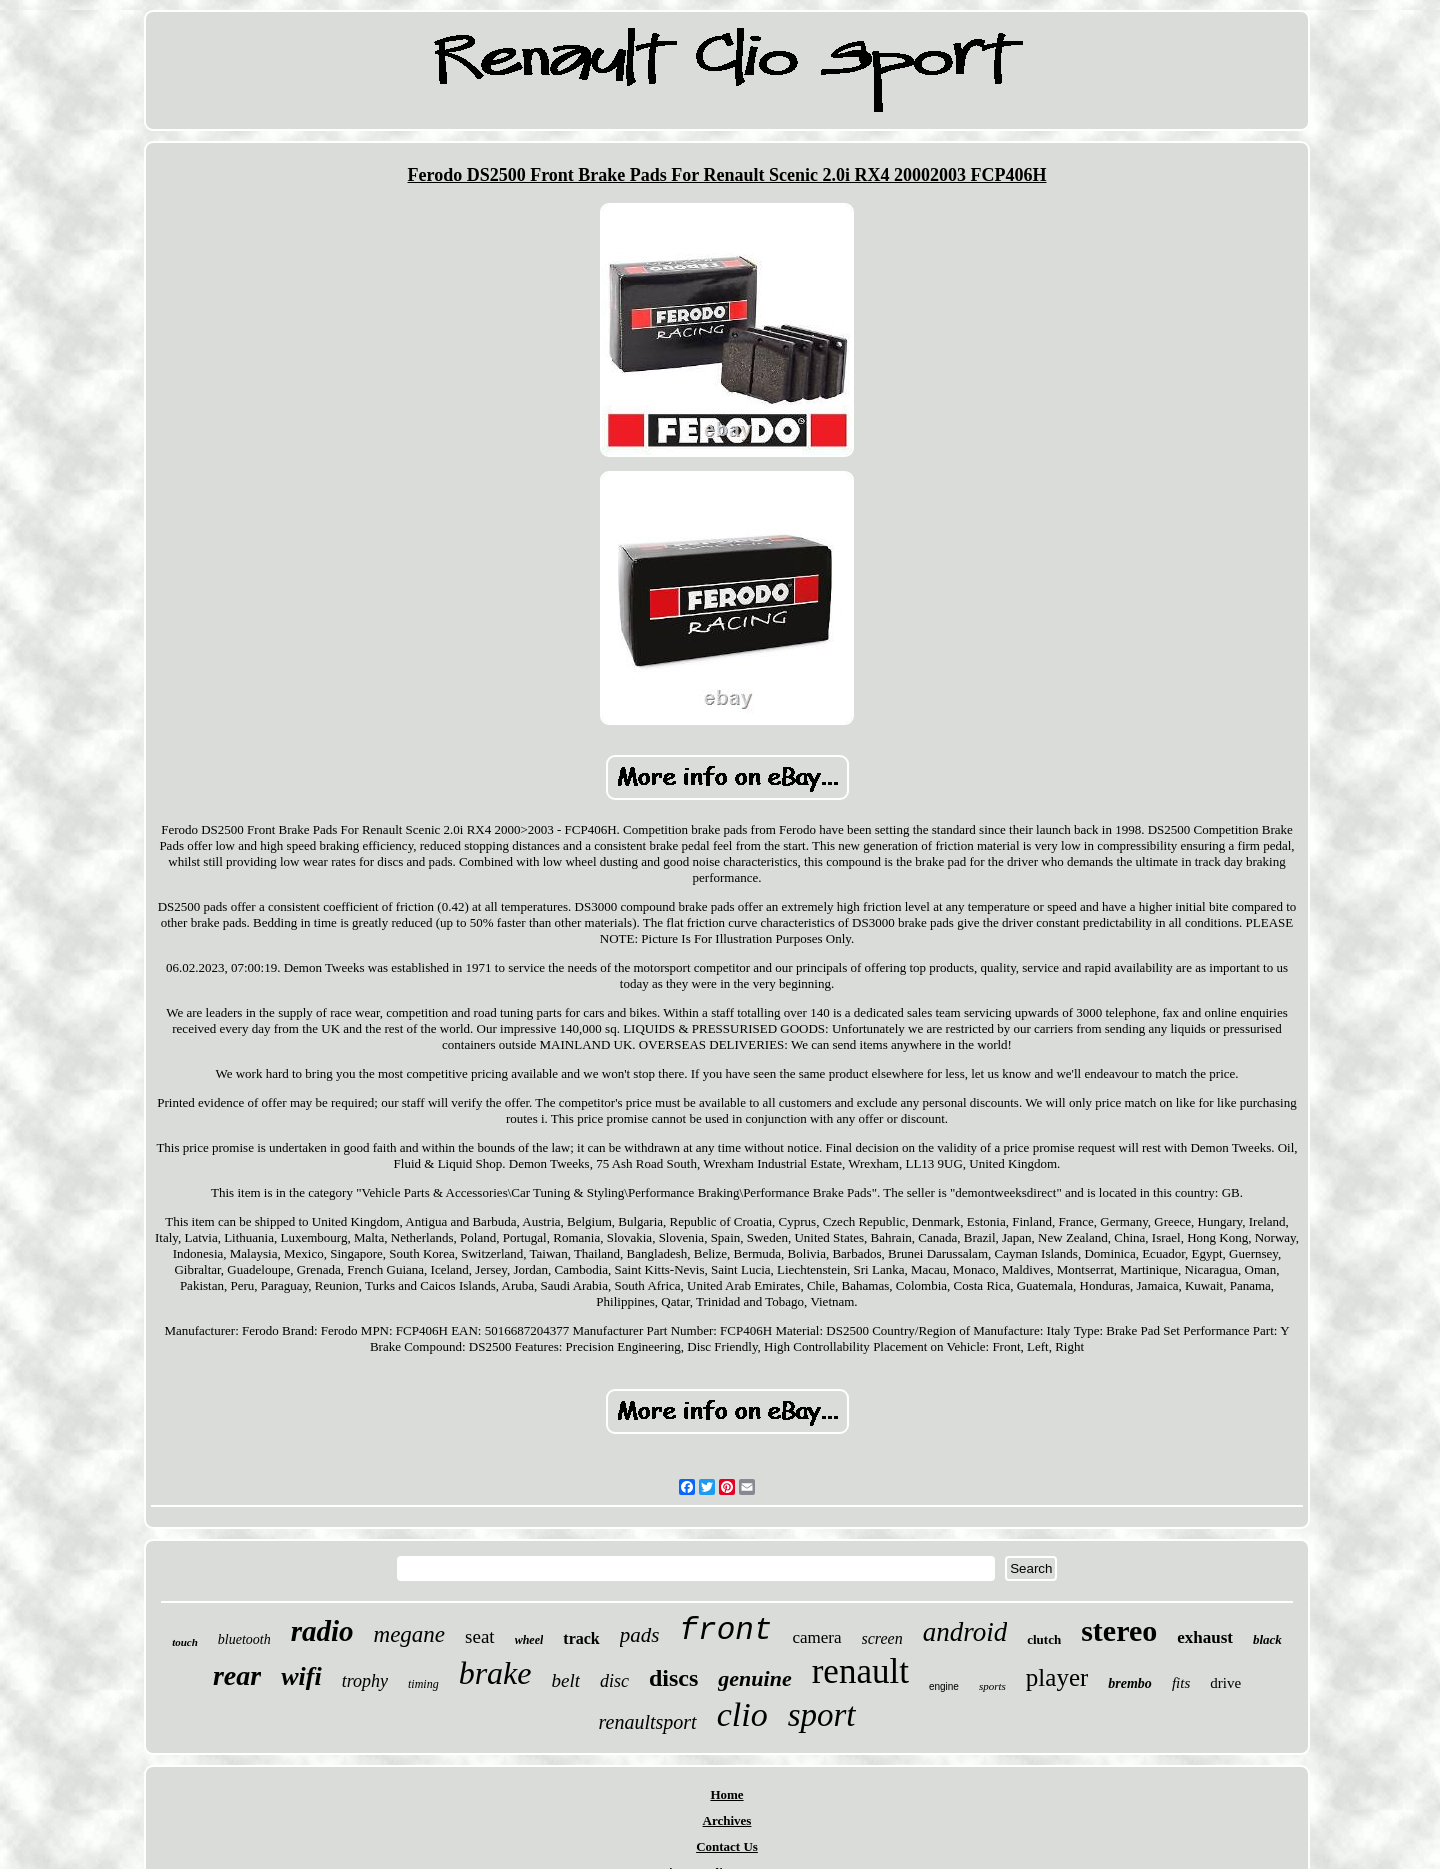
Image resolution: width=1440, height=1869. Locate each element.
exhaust (1205, 1637)
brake (495, 1673)
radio (322, 1631)
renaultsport (648, 1722)
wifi (301, 1676)
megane (410, 1634)
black (1267, 1639)
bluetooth (244, 1639)
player (1057, 1677)
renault (860, 1671)
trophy (365, 1681)
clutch (1044, 1639)
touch (185, 1642)
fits (1181, 1683)
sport (822, 1715)
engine (944, 1686)
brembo (1130, 1683)
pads (640, 1635)
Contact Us (727, 1846)
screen (882, 1638)
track (581, 1638)
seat (480, 1636)
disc (614, 1681)
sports (992, 1686)
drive (1225, 1683)
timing (423, 1684)
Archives (727, 1820)
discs (673, 1678)
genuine (754, 1678)
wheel (529, 1640)
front (725, 1630)
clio (742, 1714)
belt (566, 1680)
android (965, 1632)
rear (237, 1675)
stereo (1119, 1630)
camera (816, 1637)
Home (726, 1794)
